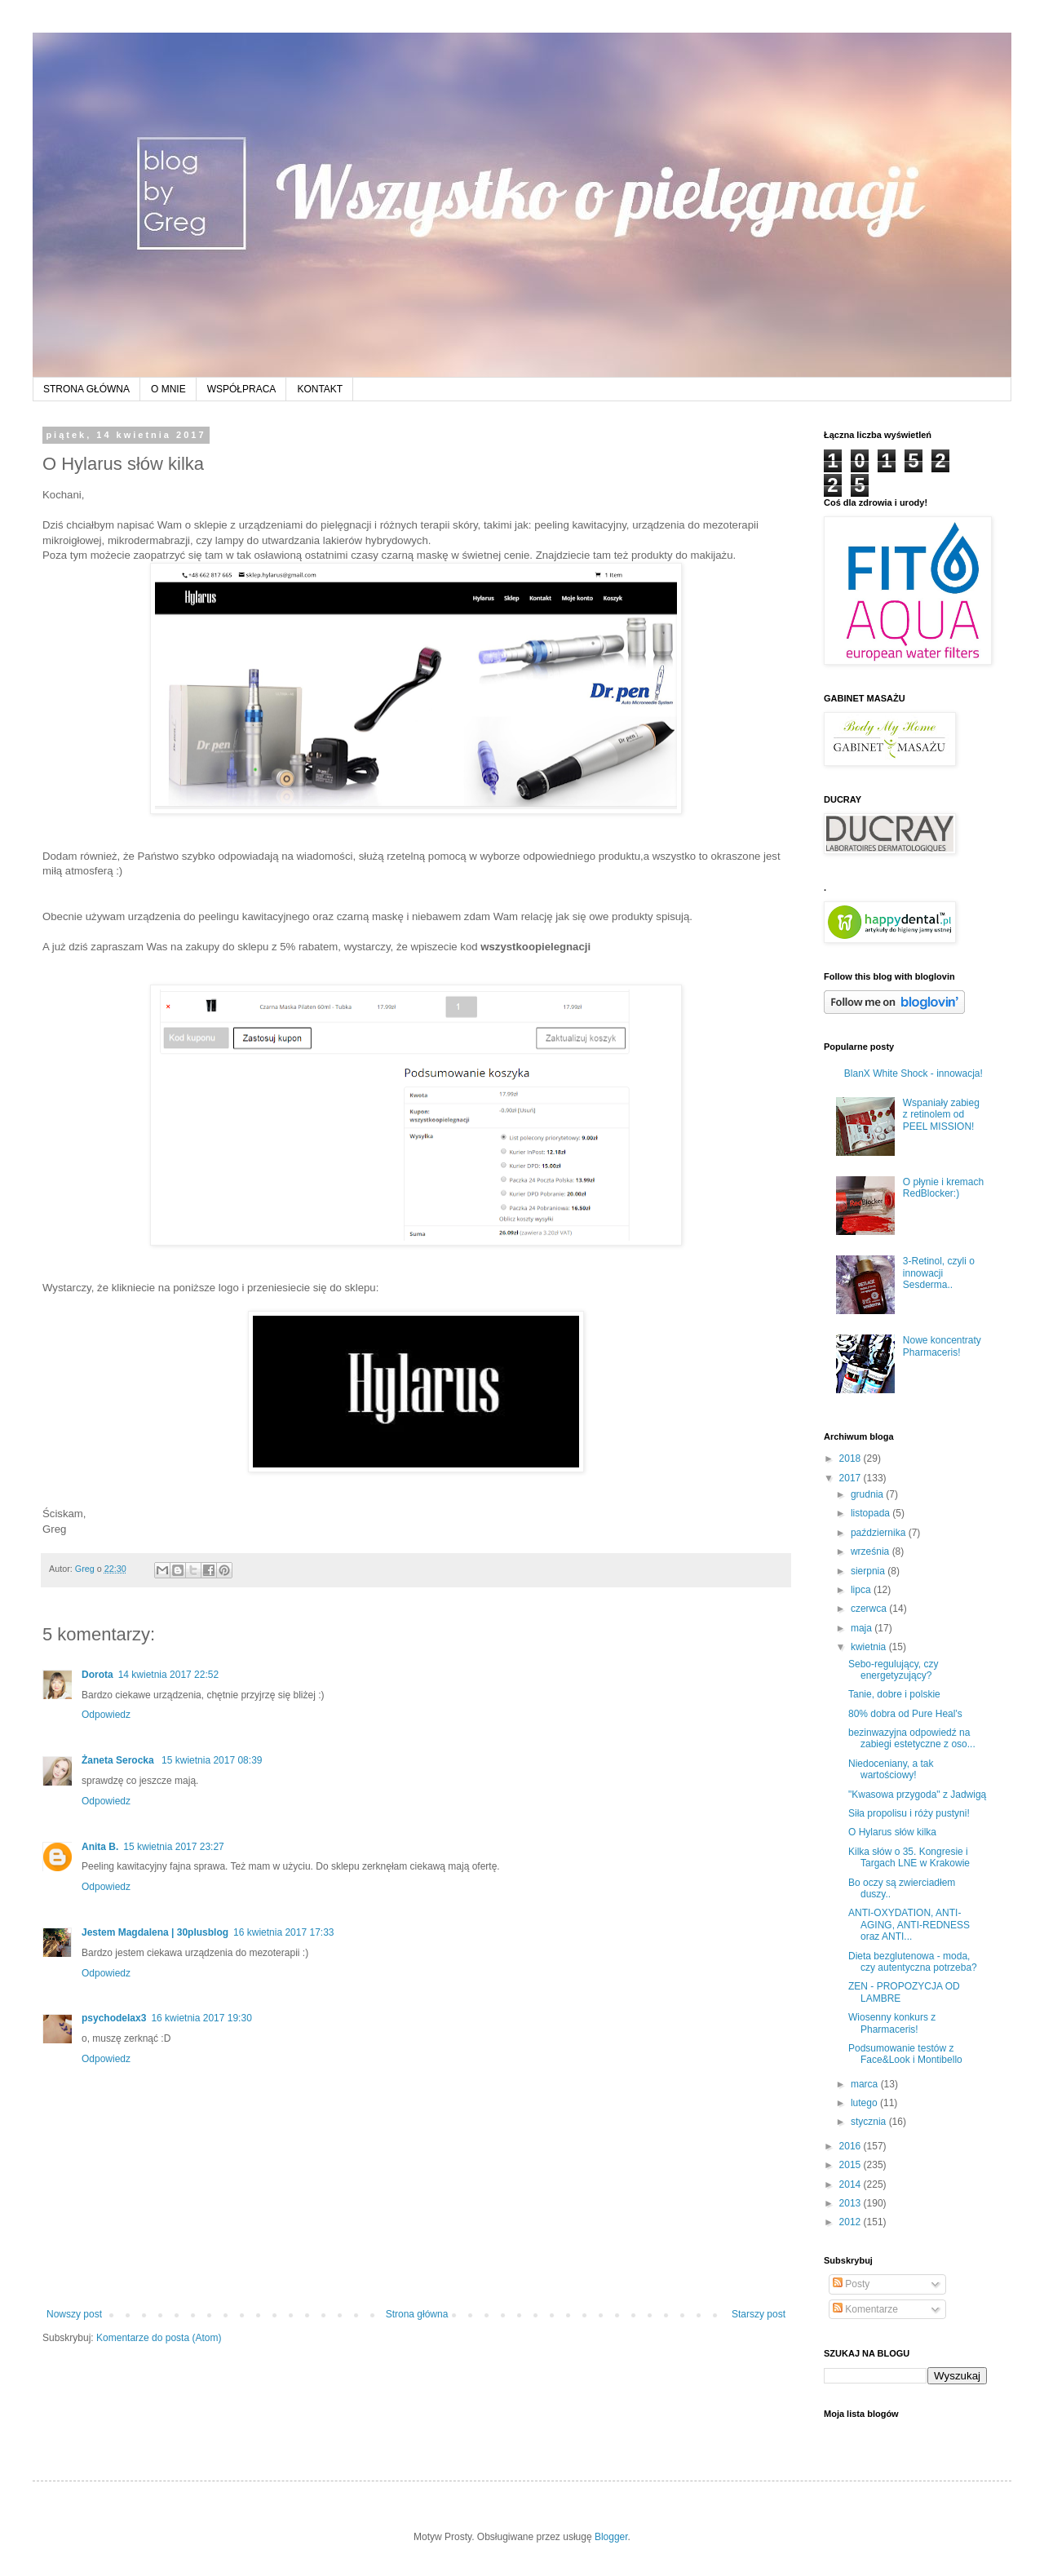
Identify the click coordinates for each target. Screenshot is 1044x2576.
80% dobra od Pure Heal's (905, 1714)
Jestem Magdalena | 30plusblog (155, 1932)
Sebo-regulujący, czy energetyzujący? (893, 1669)
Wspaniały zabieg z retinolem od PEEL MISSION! (941, 1114)
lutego (865, 2103)
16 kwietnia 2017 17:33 (283, 1932)
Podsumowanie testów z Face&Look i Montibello (905, 2054)
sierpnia (869, 1571)
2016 (851, 2146)
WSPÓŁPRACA (241, 389)
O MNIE (168, 389)
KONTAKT (320, 389)
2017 (851, 1478)
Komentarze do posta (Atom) (158, 2338)
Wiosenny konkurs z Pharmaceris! (892, 2023)
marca (866, 2084)
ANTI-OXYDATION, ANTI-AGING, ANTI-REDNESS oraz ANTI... (909, 1924)
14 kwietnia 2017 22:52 (168, 1674)
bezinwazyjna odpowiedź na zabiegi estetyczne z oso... (911, 1738)
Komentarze (865, 2309)
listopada (871, 1513)
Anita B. (100, 1846)
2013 (851, 2203)
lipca (862, 1590)
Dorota (97, 1674)
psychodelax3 (114, 2018)
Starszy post (758, 2314)
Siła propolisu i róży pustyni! (909, 1813)
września (871, 1551)
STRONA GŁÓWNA (86, 389)
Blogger (611, 2537)
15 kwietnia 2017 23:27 (173, 1846)
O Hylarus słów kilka (892, 1832)
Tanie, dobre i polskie (894, 1694)
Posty (851, 2284)
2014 (851, 2184)
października (880, 1532)
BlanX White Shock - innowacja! (913, 1073)
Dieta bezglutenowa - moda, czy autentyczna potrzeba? (912, 1961)
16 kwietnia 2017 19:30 (201, 2018)
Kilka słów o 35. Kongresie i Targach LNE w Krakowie (909, 1857)
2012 (851, 2222)
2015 (851, 2165)
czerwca (870, 1608)
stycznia (870, 2121)
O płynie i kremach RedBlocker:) (943, 1187)
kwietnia (870, 1647)
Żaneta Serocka (119, 1760)
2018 (851, 1458)
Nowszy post (74, 2314)
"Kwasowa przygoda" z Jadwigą (917, 1794)
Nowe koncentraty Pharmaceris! (942, 1345)
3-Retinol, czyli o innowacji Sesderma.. (939, 1272)
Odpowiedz (106, 1714)
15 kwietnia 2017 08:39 (211, 1760)
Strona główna (417, 2314)
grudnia (868, 1494)
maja (862, 1628)
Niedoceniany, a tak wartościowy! (891, 1769)
